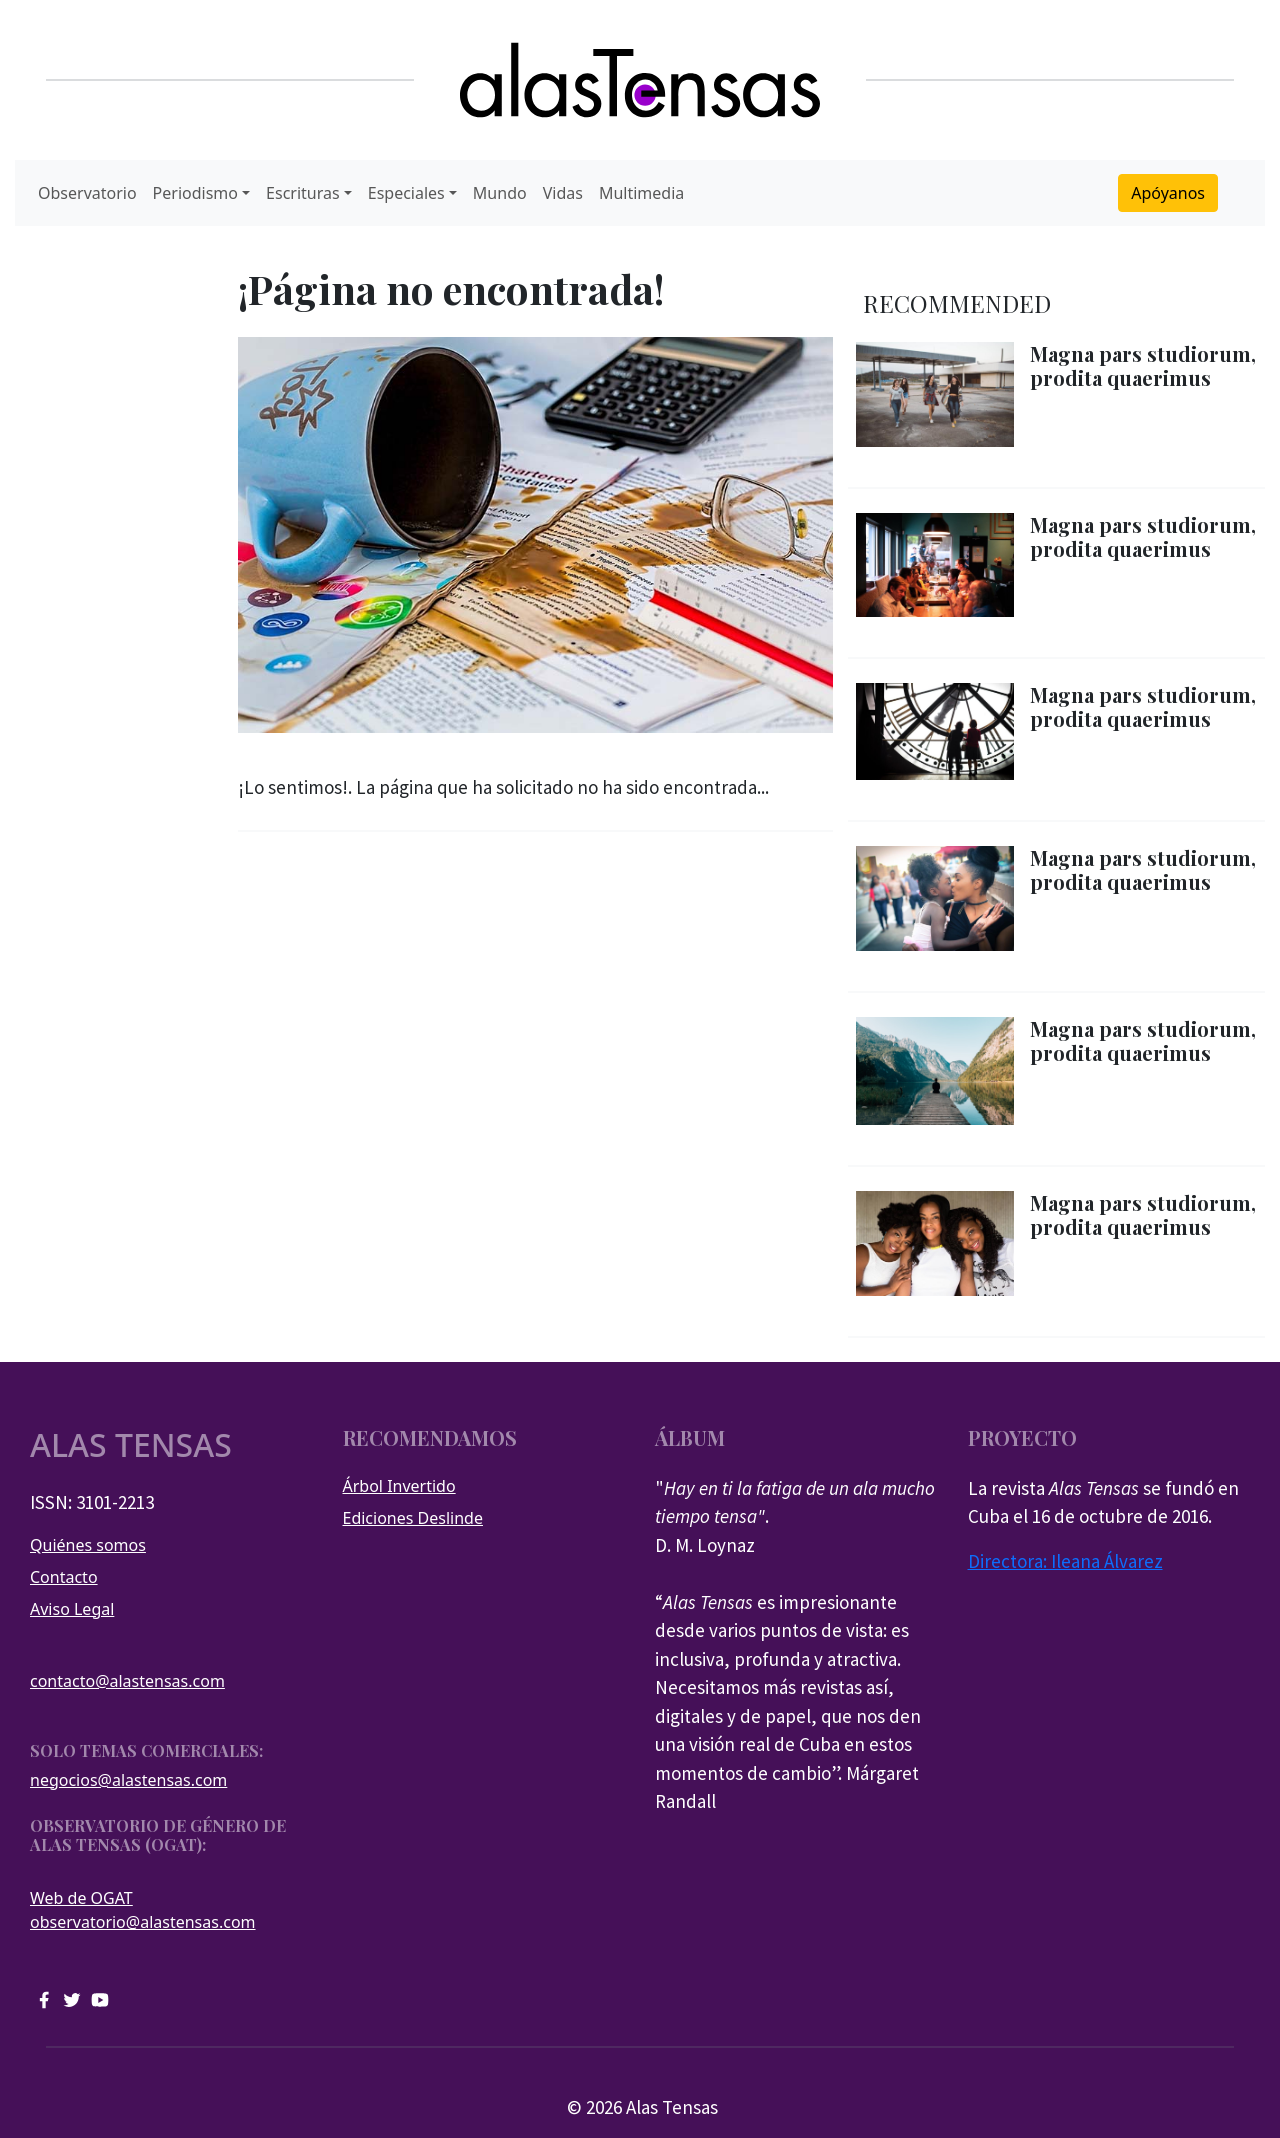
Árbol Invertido (399, 1486)
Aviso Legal (72, 1609)
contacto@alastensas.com (127, 1681)
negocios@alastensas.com (128, 1780)
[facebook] (44, 1998)
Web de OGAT (81, 1898)
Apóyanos (1168, 193)
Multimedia (641, 193)
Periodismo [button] (195, 193)
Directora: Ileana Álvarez (1065, 1561)
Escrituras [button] (303, 193)
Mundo (500, 193)
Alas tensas (131, 1445)
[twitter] (72, 1998)
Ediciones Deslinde (413, 1518)
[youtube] (100, 1998)
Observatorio (87, 193)
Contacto (64, 1577)
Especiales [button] (406, 193)
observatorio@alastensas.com (143, 1922)
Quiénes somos (88, 1545)
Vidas (563, 193)
